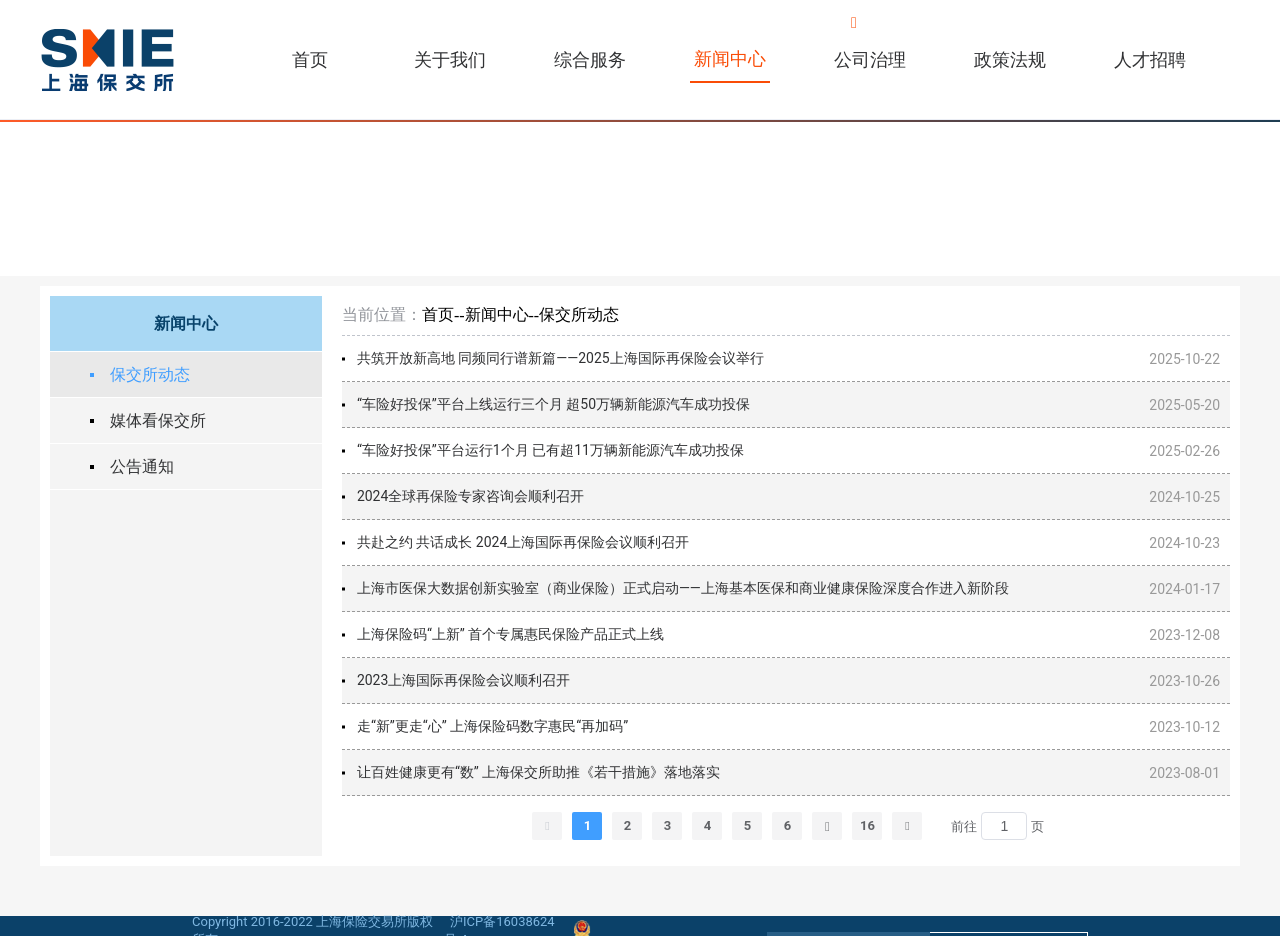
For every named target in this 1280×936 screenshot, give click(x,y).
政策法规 (1010, 59)
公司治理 (870, 59)
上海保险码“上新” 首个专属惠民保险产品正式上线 (510, 634)
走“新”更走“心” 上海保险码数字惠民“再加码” (492, 726)
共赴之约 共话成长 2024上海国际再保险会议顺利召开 (523, 542)
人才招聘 (1150, 59)
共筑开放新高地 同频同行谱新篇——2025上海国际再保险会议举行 (560, 358)
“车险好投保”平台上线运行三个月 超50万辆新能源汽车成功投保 (553, 404)
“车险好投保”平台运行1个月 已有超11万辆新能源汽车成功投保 (550, 450)
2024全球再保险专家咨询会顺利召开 (470, 496)
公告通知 (142, 466)
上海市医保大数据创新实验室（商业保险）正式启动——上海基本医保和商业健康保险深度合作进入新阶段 (683, 588)
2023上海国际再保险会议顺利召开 (463, 680)
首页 (310, 59)
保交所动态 (150, 374)
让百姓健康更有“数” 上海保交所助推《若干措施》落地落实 (538, 772)
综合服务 (590, 59)
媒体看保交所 (158, 420)
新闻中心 (730, 58)
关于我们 (450, 59)
